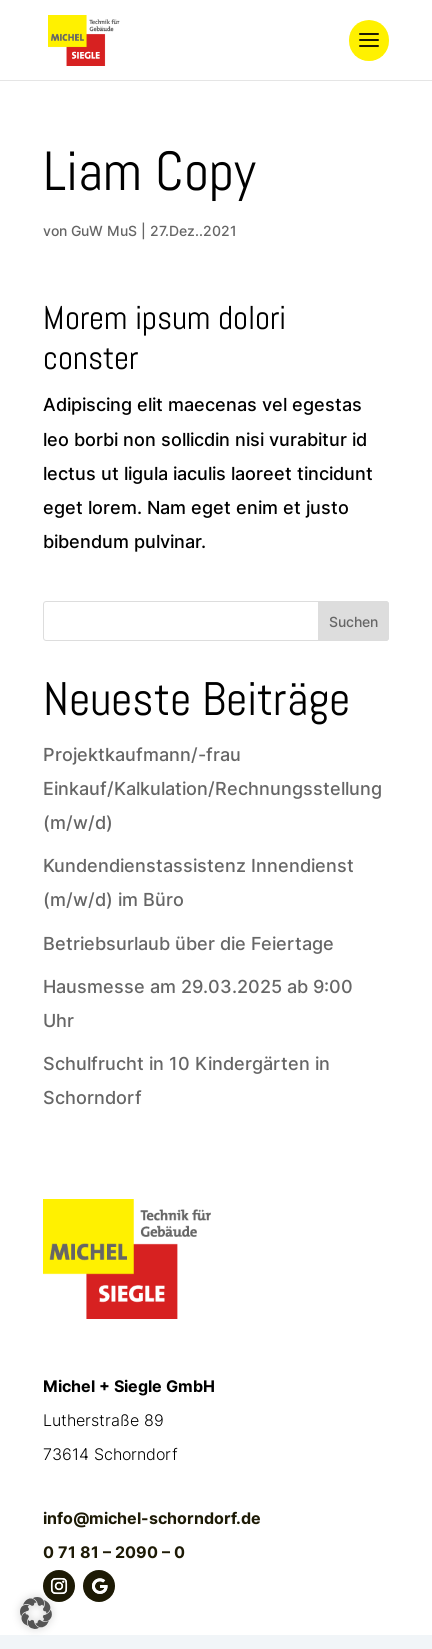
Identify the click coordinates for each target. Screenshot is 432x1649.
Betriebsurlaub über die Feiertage (188, 943)
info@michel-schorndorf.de (152, 1518)
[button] (36, 1613)
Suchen (353, 621)
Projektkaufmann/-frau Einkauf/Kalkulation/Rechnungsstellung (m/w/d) (212, 788)
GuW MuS (104, 230)
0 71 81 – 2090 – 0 (114, 1552)
